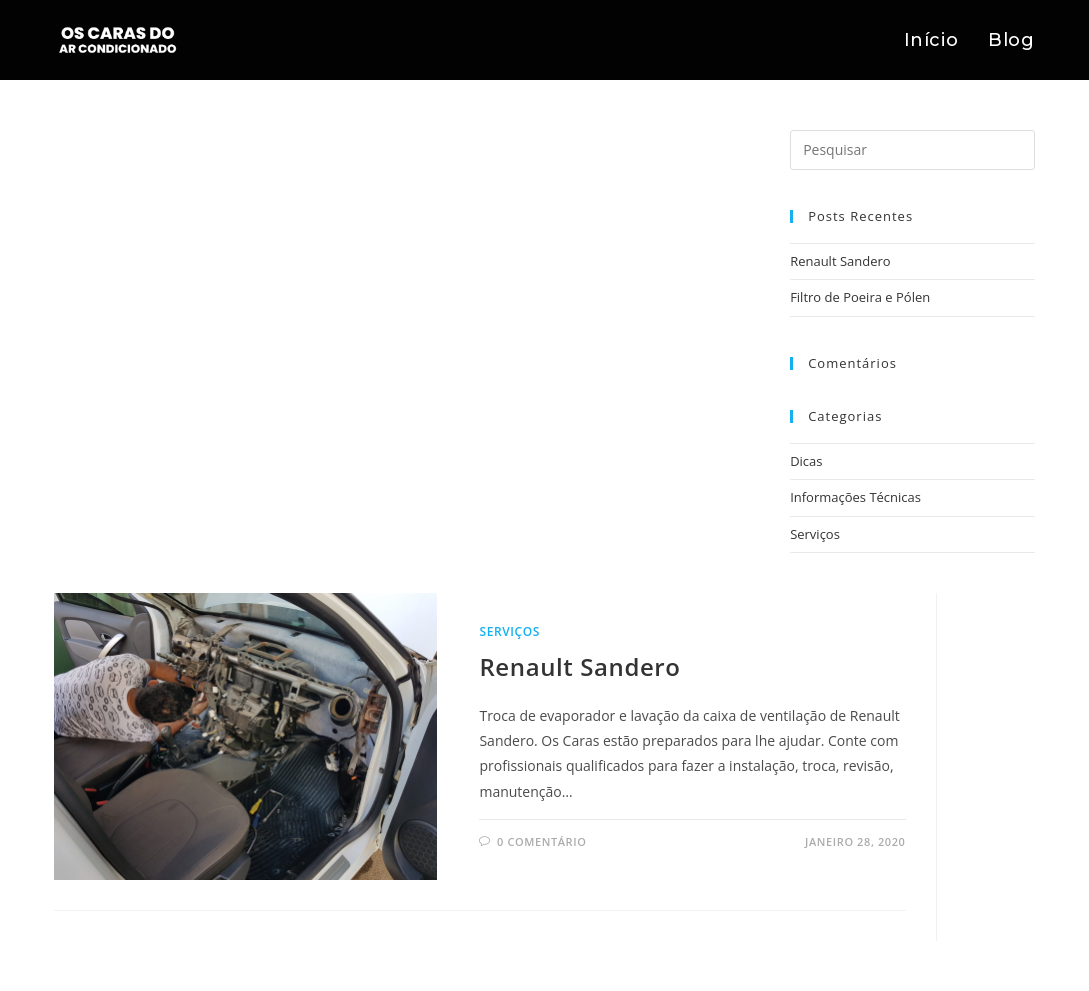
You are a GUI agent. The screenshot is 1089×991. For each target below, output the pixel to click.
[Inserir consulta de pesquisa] (912, 150)
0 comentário (541, 841)
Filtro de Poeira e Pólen (860, 297)
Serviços (815, 534)
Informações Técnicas (855, 497)
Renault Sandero (840, 261)
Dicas (806, 461)
